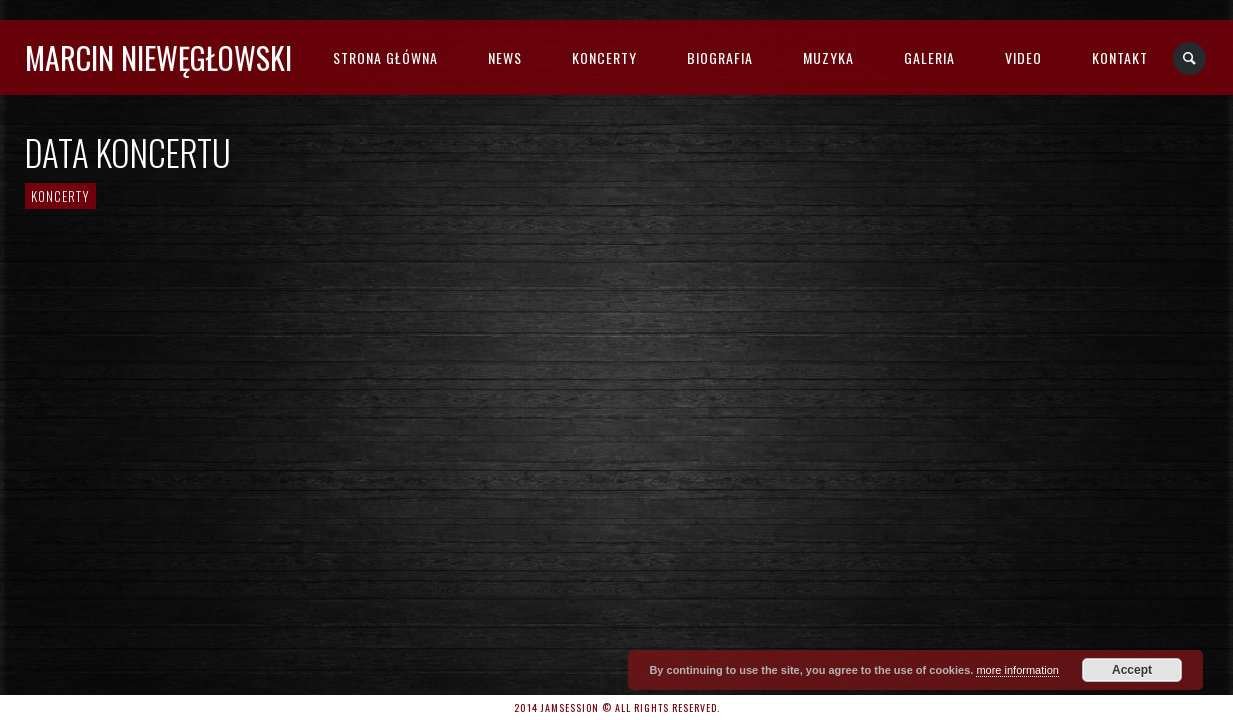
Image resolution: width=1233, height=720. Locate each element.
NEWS (505, 57)
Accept (1132, 670)
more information (1017, 670)
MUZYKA (828, 57)
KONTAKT (1120, 57)
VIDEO (1023, 57)
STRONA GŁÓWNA (385, 57)
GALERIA (929, 57)
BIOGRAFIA (720, 57)
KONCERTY (604, 57)
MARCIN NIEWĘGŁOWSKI (158, 57)
